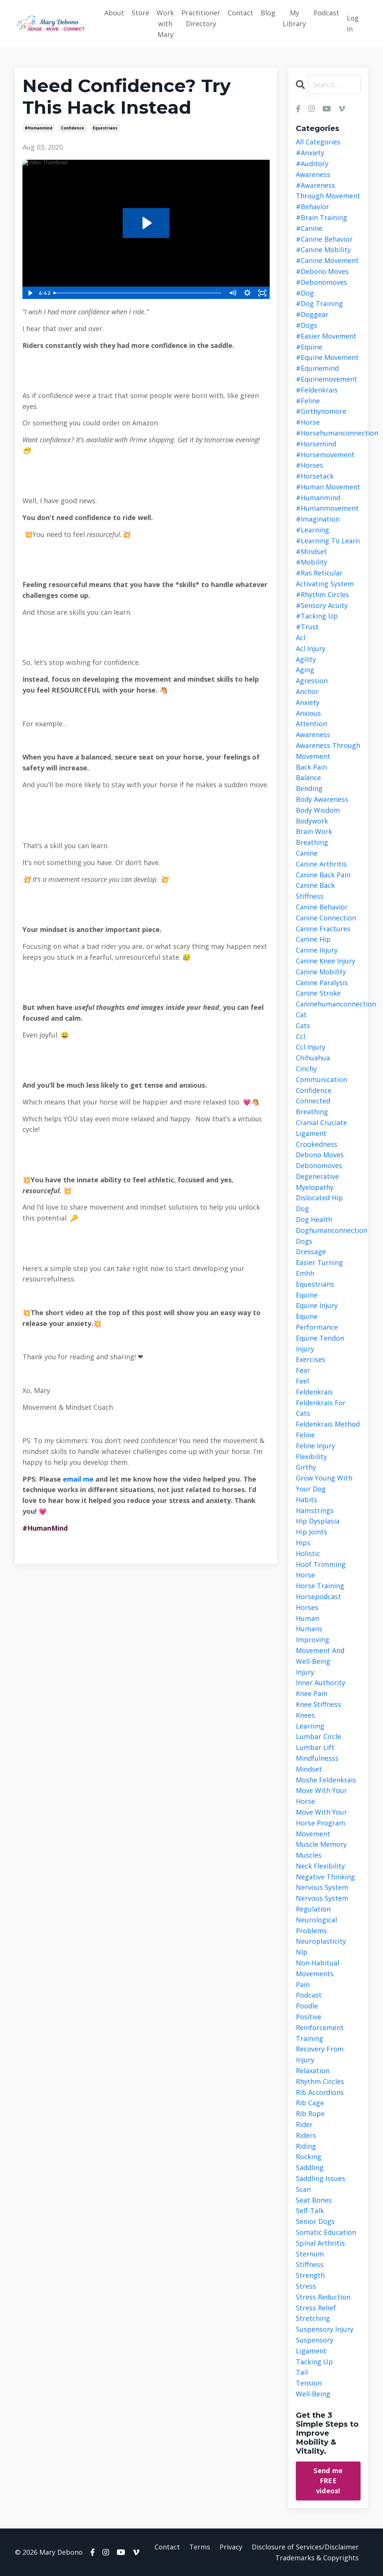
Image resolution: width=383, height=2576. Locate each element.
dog (302, 1208)
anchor (307, 691)
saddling (310, 2167)
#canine (309, 228)
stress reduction (323, 2296)
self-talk (310, 2210)
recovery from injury (320, 2054)
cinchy (306, 1068)
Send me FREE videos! (328, 2480)
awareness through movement (328, 751)
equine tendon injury (320, 1343)
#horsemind (316, 443)
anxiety (307, 702)
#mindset (311, 551)
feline (305, 1434)
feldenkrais (314, 1391)
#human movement (328, 486)
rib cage (310, 2102)
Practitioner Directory (200, 18)
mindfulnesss (317, 1758)
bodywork (312, 820)
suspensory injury (324, 2329)
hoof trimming (321, 1564)
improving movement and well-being (320, 1650)
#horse (308, 422)
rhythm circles (320, 2081)
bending (309, 788)
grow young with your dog (324, 1483)
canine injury (317, 949)
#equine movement (327, 357)
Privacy (231, 2546)
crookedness (316, 1144)
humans (309, 1628)
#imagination (318, 518)
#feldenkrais (317, 389)
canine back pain (323, 874)
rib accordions (320, 2092)
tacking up (314, 2361)
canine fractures (323, 928)
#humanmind (38, 128)
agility (306, 659)
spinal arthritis (320, 2243)
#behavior (312, 206)
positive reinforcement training (320, 2027)
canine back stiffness (315, 891)
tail (302, 2372)
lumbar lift (315, 1747)
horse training (320, 1585)
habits (306, 1499)
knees (305, 1715)
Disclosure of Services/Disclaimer (305, 2546)
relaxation (313, 2070)
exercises (310, 1359)
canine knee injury (325, 960)
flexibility (311, 1456)
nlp (301, 1951)
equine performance (317, 1322)
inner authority (320, 1682)
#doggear (312, 314)
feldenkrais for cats (321, 1408)
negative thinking (325, 1876)
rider (304, 2124)
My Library (294, 18)
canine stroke (318, 992)
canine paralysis (322, 982)
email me (79, 1479)
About (114, 12)
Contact (240, 12)
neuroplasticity (321, 1941)
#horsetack (315, 475)
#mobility (311, 561)
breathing (312, 842)
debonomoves (319, 1165)
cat (301, 1014)
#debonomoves (321, 282)
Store (140, 12)
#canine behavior (324, 239)
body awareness (322, 799)
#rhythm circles (322, 594)
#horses (309, 465)
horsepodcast (318, 1596)
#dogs (306, 325)
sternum (310, 2253)
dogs (304, 1241)
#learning (312, 529)
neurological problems (316, 1925)
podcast (309, 1994)
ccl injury (310, 1046)
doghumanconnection (328, 1230)
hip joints (311, 1531)
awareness (313, 734)
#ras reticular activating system (325, 578)
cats (303, 1025)
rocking (308, 2156)
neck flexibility (320, 1865)
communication (321, 1079)
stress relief (316, 2307)
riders (306, 2135)
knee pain (311, 1693)
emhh (305, 1273)
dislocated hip (319, 1197)
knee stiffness (318, 1704)
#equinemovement (326, 379)
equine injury (317, 1305)
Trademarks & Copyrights (317, 2557)
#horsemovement (325, 454)
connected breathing (313, 1106)
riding (306, 2146)
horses (307, 1607)
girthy (306, 1467)
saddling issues (320, 2178)
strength (310, 2275)
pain (303, 1984)
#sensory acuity (322, 605)
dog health (314, 1219)
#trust (307, 626)
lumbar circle (318, 1736)
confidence (72, 128)
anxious (308, 713)
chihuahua (313, 1057)
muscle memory (321, 1844)
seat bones (314, 2199)
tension (309, 2382)
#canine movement (327, 260)
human (307, 1618)
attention (311, 723)
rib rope (310, 2113)
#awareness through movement (328, 191)
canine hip (313, 939)
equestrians (105, 128)
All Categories (318, 141)
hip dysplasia (318, 1520)
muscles (309, 1855)
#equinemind (317, 368)
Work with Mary (165, 23)
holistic (308, 1553)
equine (307, 1294)
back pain (311, 767)
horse (305, 1574)
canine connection (326, 917)
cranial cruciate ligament (321, 1128)
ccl (300, 1036)
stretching (313, 2318)
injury (305, 1672)
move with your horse (321, 1796)
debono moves (320, 1154)
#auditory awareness (313, 169)
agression (312, 680)
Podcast (326, 12)
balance (308, 777)
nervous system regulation (322, 1903)
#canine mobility (323, 249)
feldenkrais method (328, 1424)
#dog (305, 292)
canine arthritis (321, 863)
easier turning (319, 1262)
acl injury (310, 648)
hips (303, 1542)
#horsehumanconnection (328, 432)
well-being (313, 2393)
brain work (314, 831)
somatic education (326, 2232)
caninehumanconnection (328, 1003)
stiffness (310, 2264)
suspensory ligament (314, 2345)
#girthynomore (321, 411)
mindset (309, 1768)
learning (310, 1725)
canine (307, 853)
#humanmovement (327, 508)
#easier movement (326, 335)
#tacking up (317, 615)
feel (302, 1380)
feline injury (315, 1445)
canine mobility (321, 971)
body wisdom (318, 810)
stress (306, 2286)
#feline (308, 400)
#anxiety (310, 152)
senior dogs (315, 2221)
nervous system (322, 1887)
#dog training (319, 303)
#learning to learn (328, 540)
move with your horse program (321, 1817)
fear (303, 1370)
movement (313, 1833)
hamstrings (315, 1510)
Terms (199, 2546)
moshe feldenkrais (326, 1779)
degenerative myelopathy (317, 1182)
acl (300, 637)
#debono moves (322, 271)
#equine (309, 346)
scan (303, 2189)
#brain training (321, 217)
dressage (311, 1251)
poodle (307, 2005)
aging (305, 669)
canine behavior (322, 906)
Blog (268, 12)
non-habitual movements (317, 1968)
